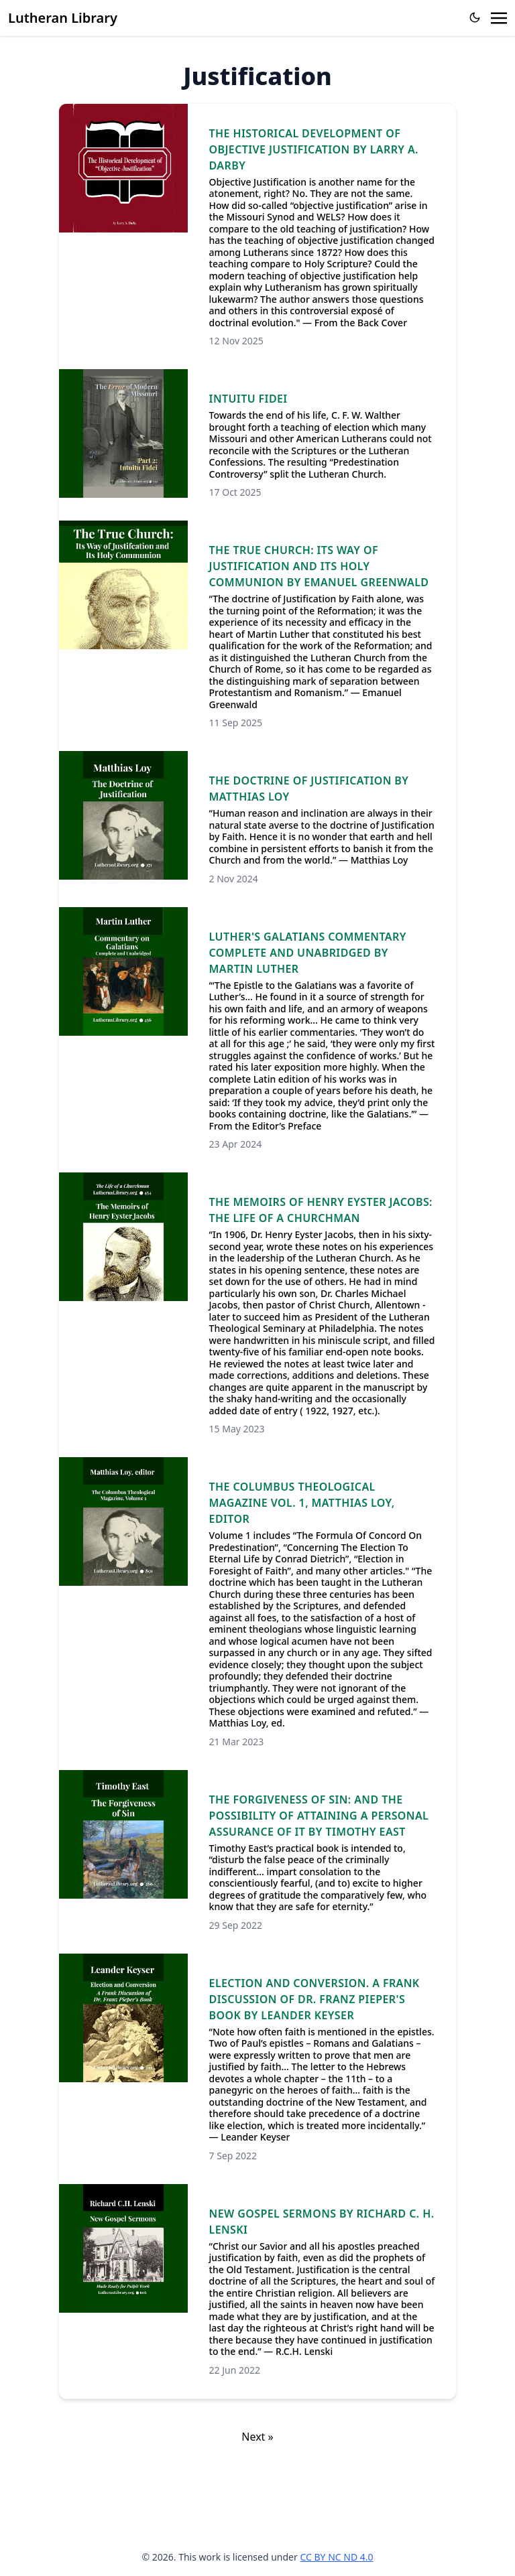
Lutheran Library (62, 18)
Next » (257, 2436)
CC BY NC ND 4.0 (336, 2557)
